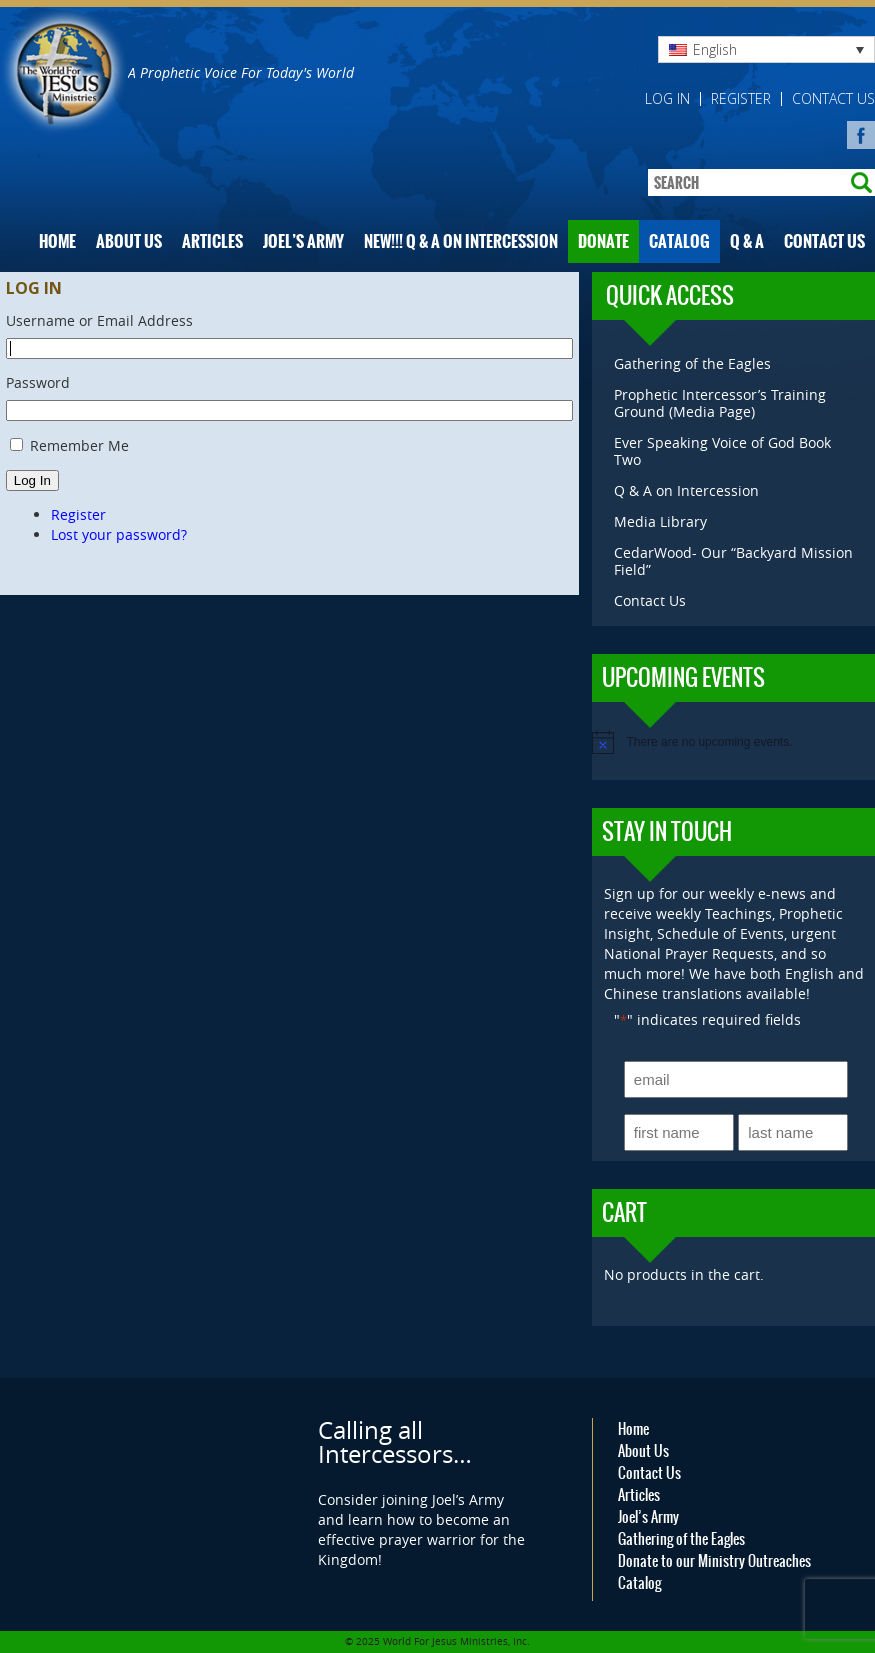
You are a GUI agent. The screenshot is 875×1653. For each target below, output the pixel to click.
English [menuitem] (715, 49)
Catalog (679, 241)
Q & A (747, 241)
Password (38, 382)
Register (741, 99)
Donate (603, 241)
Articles (212, 241)
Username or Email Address (99, 320)
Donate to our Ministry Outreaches (714, 1561)
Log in (667, 99)
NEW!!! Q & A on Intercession (461, 241)
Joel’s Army (303, 241)
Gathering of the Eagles (692, 363)
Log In (32, 480)
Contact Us (833, 99)
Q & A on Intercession (686, 490)
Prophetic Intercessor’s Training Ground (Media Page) (720, 403)
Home (57, 241)
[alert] (733, 742)
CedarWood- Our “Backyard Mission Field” (733, 561)
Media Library (660, 521)
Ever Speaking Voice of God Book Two (722, 451)
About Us (129, 241)
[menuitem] (766, 49)
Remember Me (79, 445)
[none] (766, 49)
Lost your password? (119, 534)
